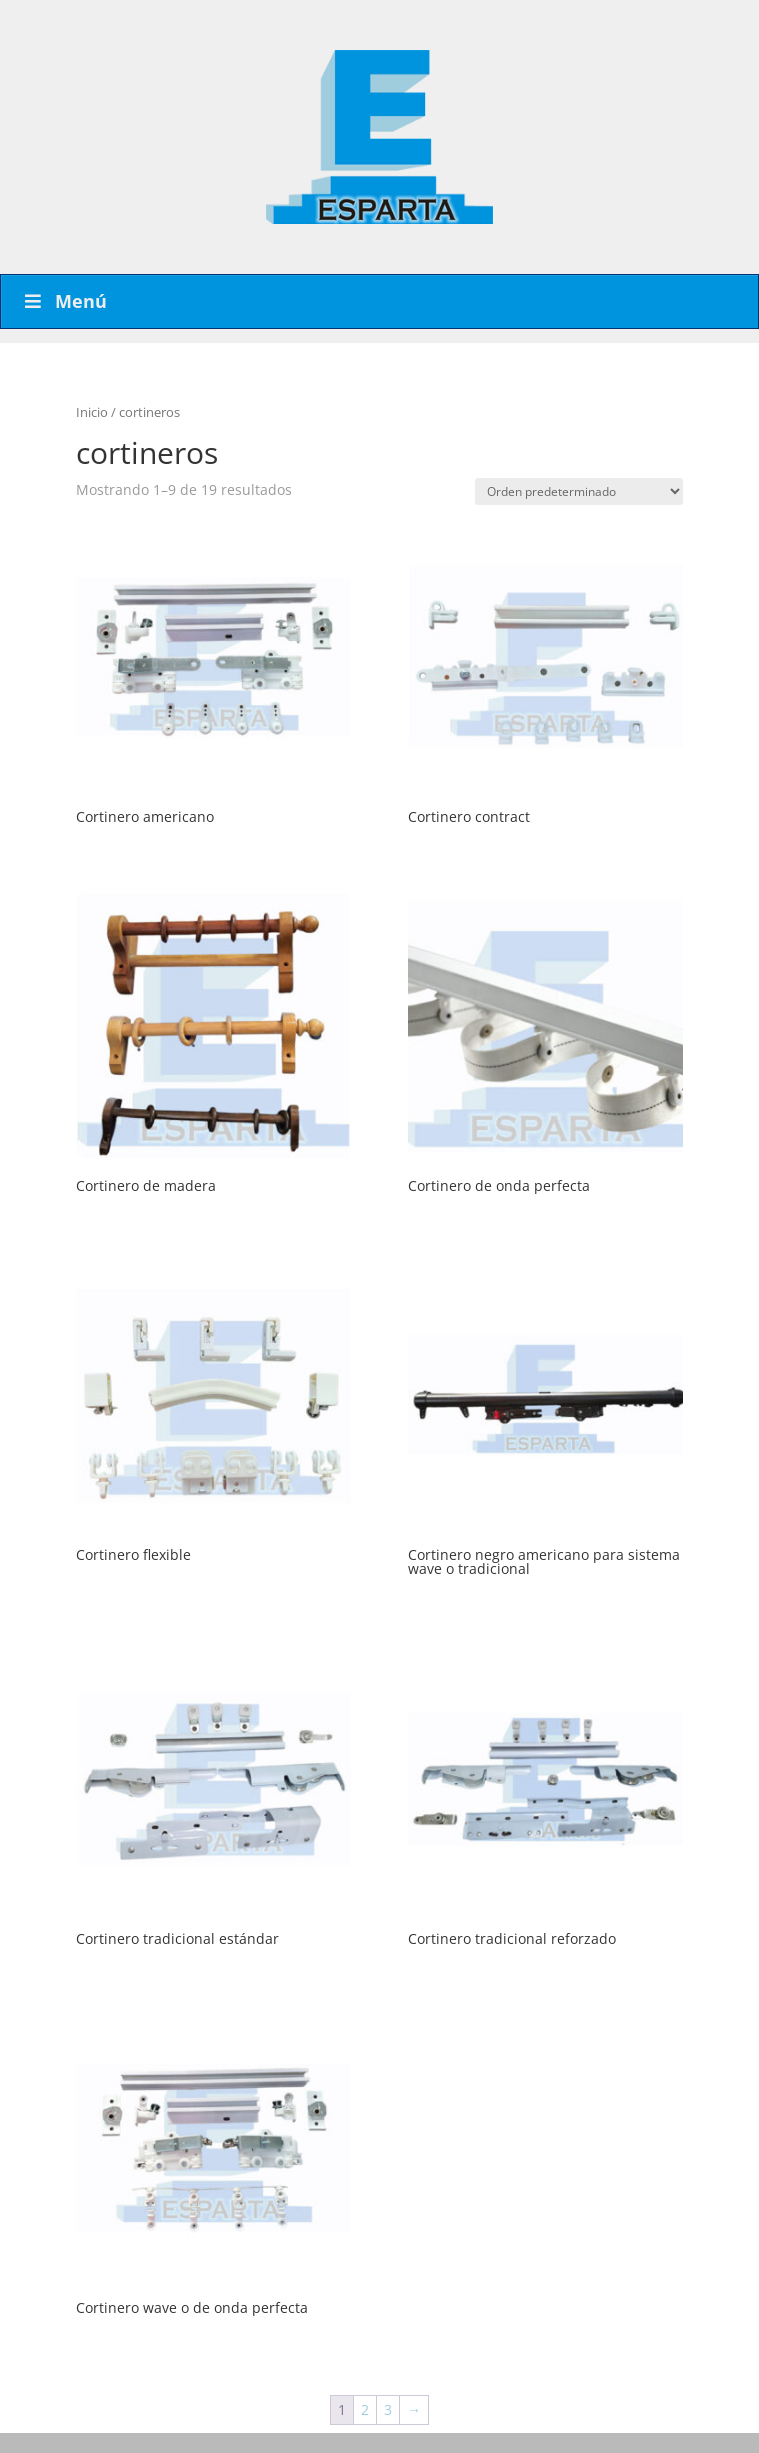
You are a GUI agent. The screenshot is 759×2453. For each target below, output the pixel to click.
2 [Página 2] (365, 2409)
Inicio (92, 412)
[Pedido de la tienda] (579, 491)
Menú (64, 301)
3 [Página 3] (388, 2409)
